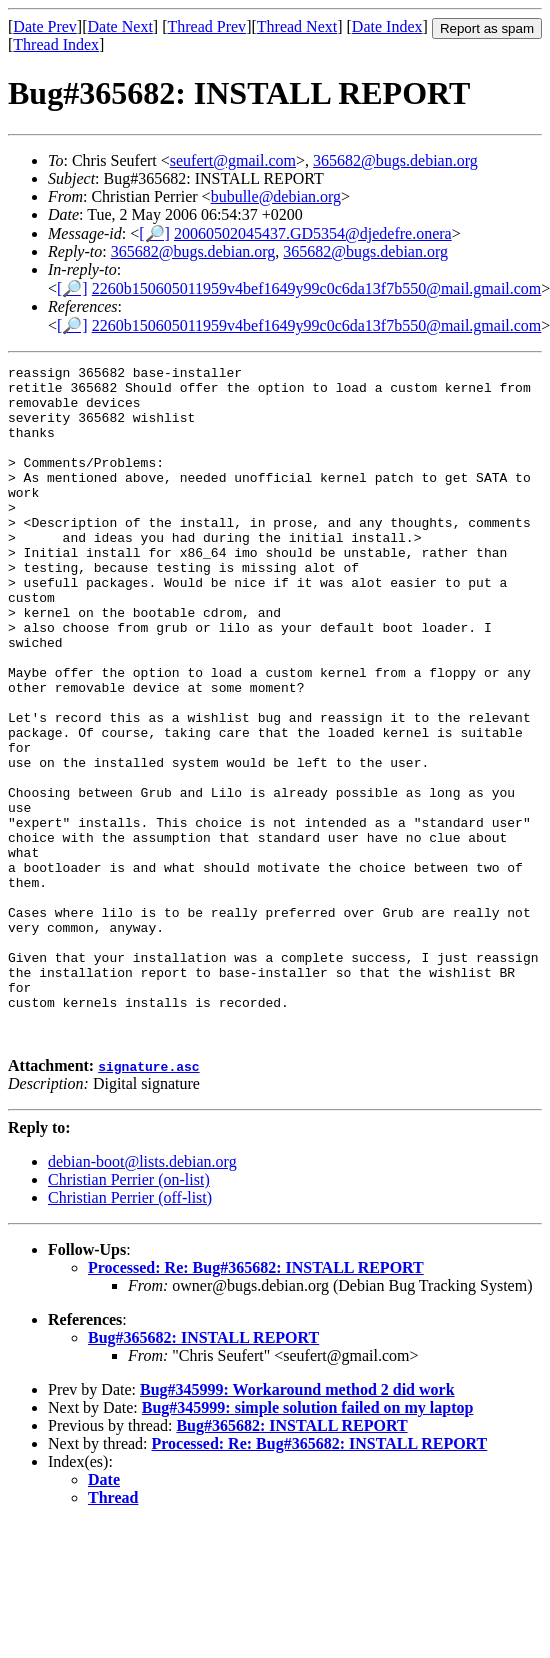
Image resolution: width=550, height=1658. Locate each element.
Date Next (120, 26)
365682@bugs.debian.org (395, 160)
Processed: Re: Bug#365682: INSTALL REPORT (256, 1402)
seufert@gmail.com (233, 160)
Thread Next (297, 26)
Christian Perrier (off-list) (130, 1332)
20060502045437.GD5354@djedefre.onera (313, 233)
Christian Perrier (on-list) (129, 1314)
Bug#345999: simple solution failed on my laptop (308, 1542)
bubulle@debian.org (276, 196)
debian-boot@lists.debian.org (142, 1296)
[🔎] (154, 233)
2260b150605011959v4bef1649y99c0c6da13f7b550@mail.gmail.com (317, 288)
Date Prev (45, 26)
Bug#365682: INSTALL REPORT (203, 1472)
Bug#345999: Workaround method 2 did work (297, 1524)
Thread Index (56, 44)
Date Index (387, 26)
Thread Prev (206, 26)
